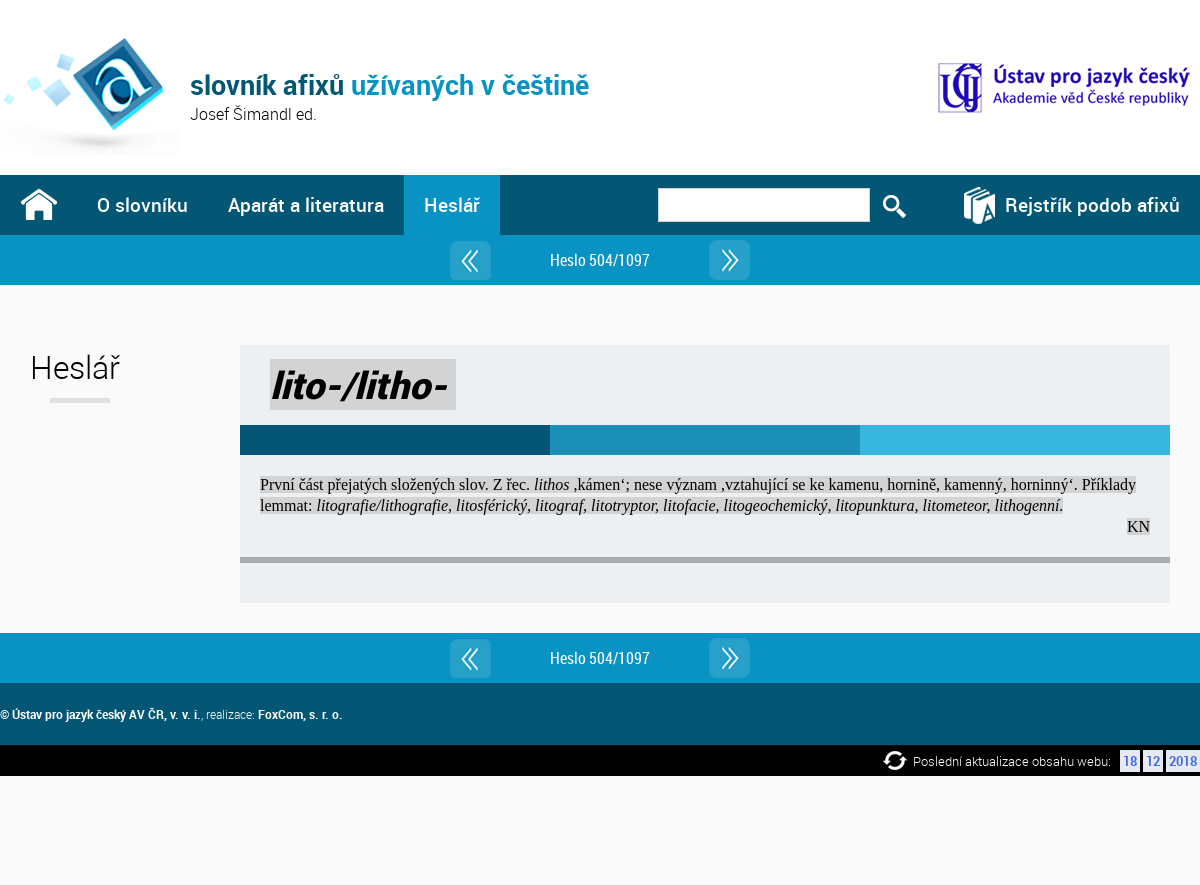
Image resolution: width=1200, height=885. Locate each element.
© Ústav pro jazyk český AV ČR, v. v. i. (100, 714)
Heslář (452, 204)
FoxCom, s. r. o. (300, 714)
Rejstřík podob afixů (1092, 204)
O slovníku (142, 204)
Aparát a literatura (306, 204)
